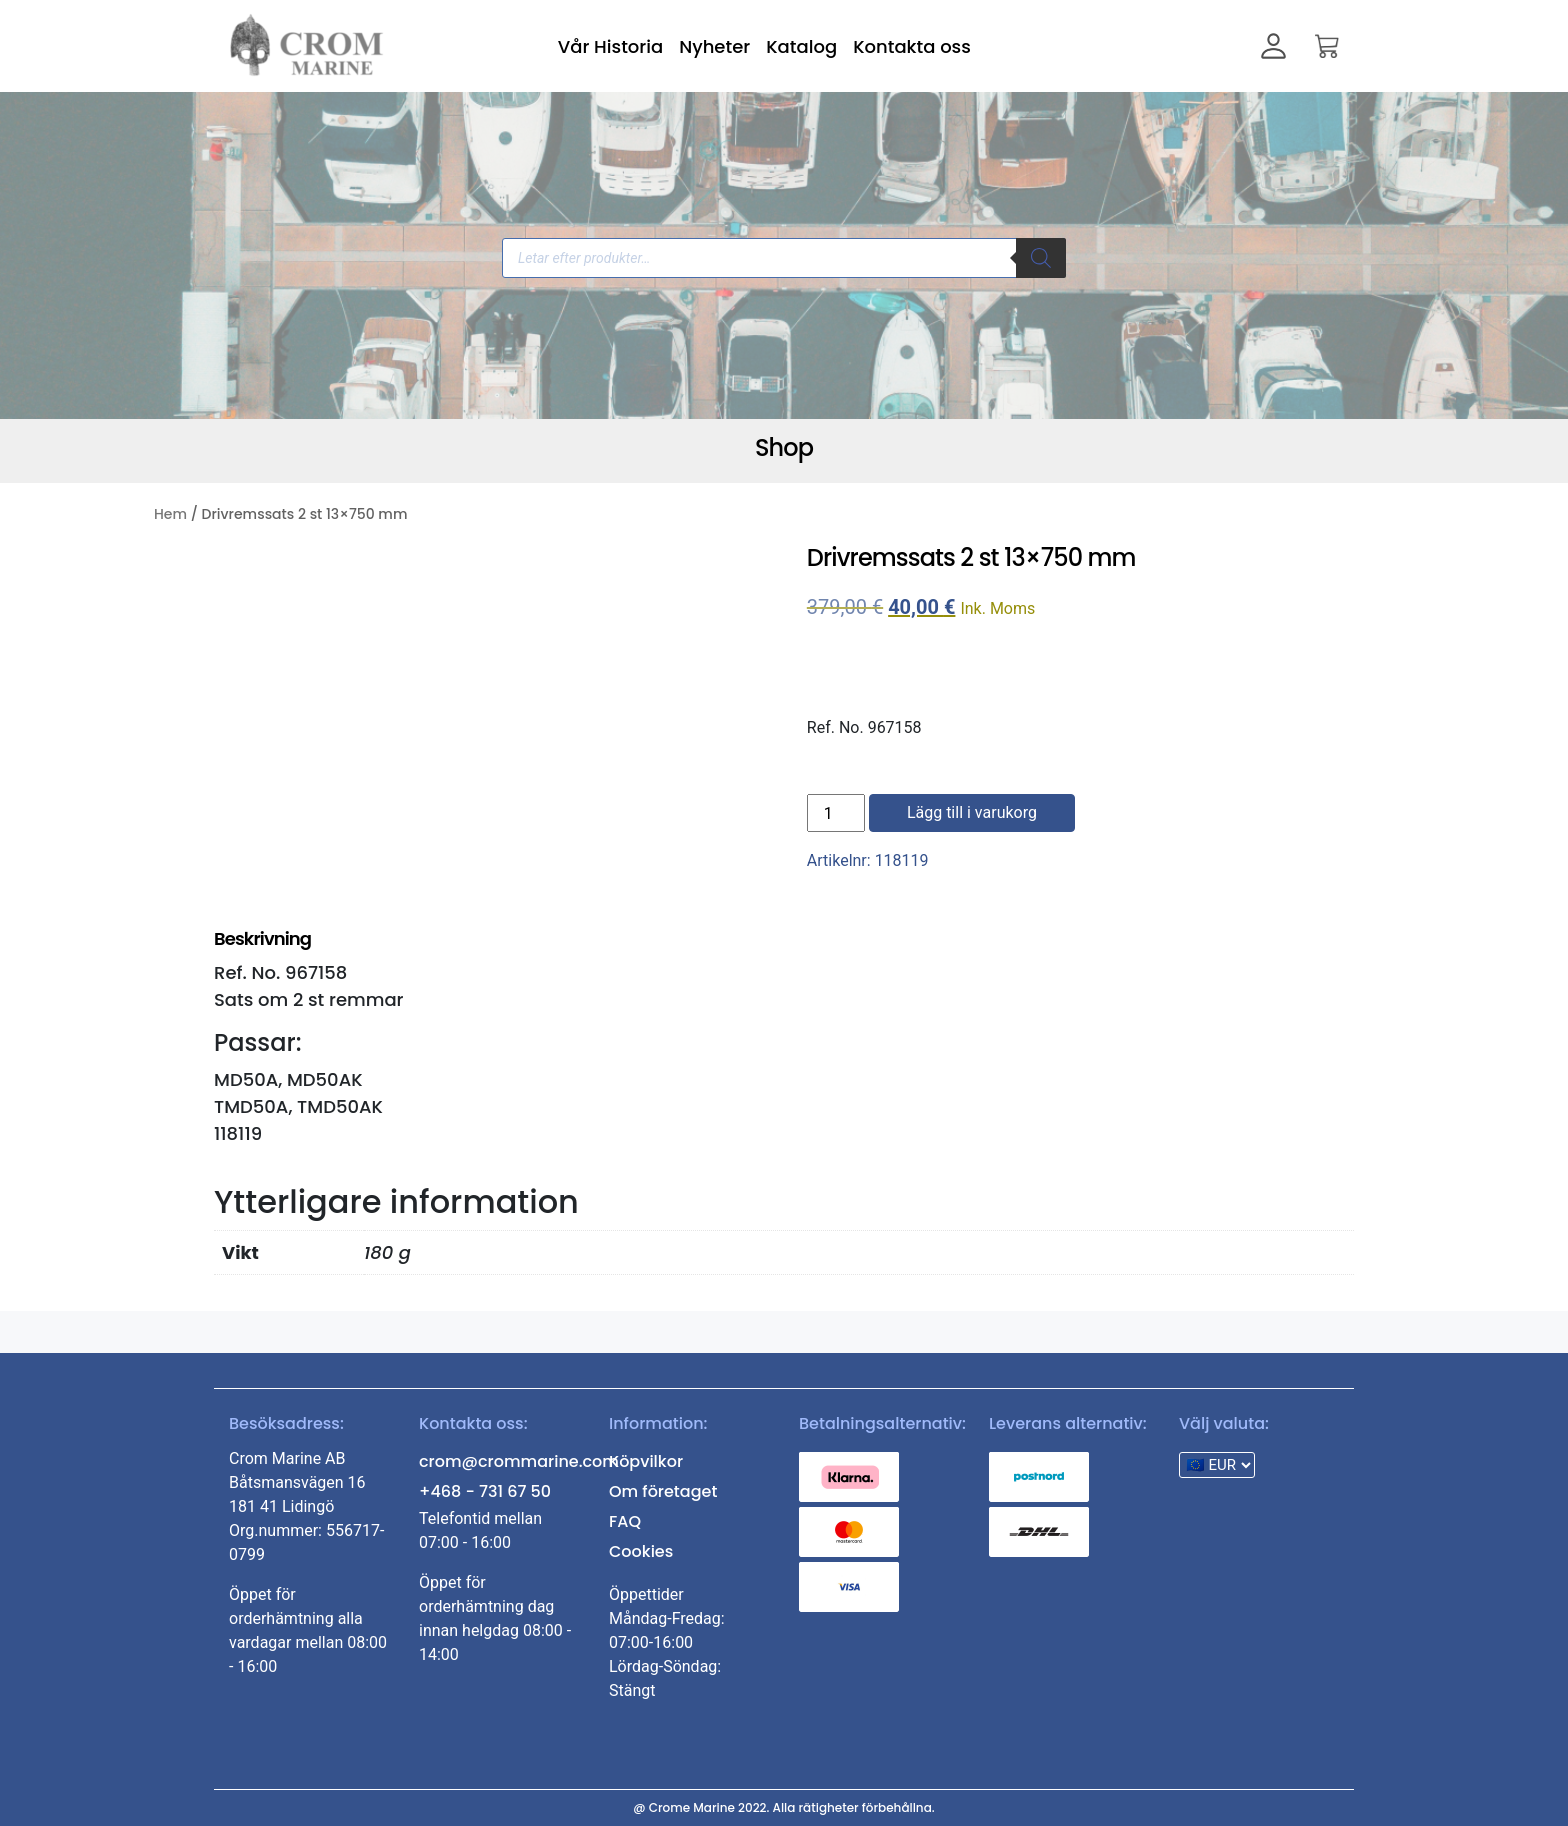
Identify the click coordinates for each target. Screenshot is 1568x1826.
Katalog (801, 46)
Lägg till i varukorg (972, 812)
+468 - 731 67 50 (485, 1491)
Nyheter (714, 46)
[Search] (1041, 258)
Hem (170, 514)
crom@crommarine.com (519, 1461)
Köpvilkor (646, 1461)
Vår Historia (610, 46)
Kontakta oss (912, 46)
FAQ (625, 1521)
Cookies (641, 1551)
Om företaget (663, 1491)
